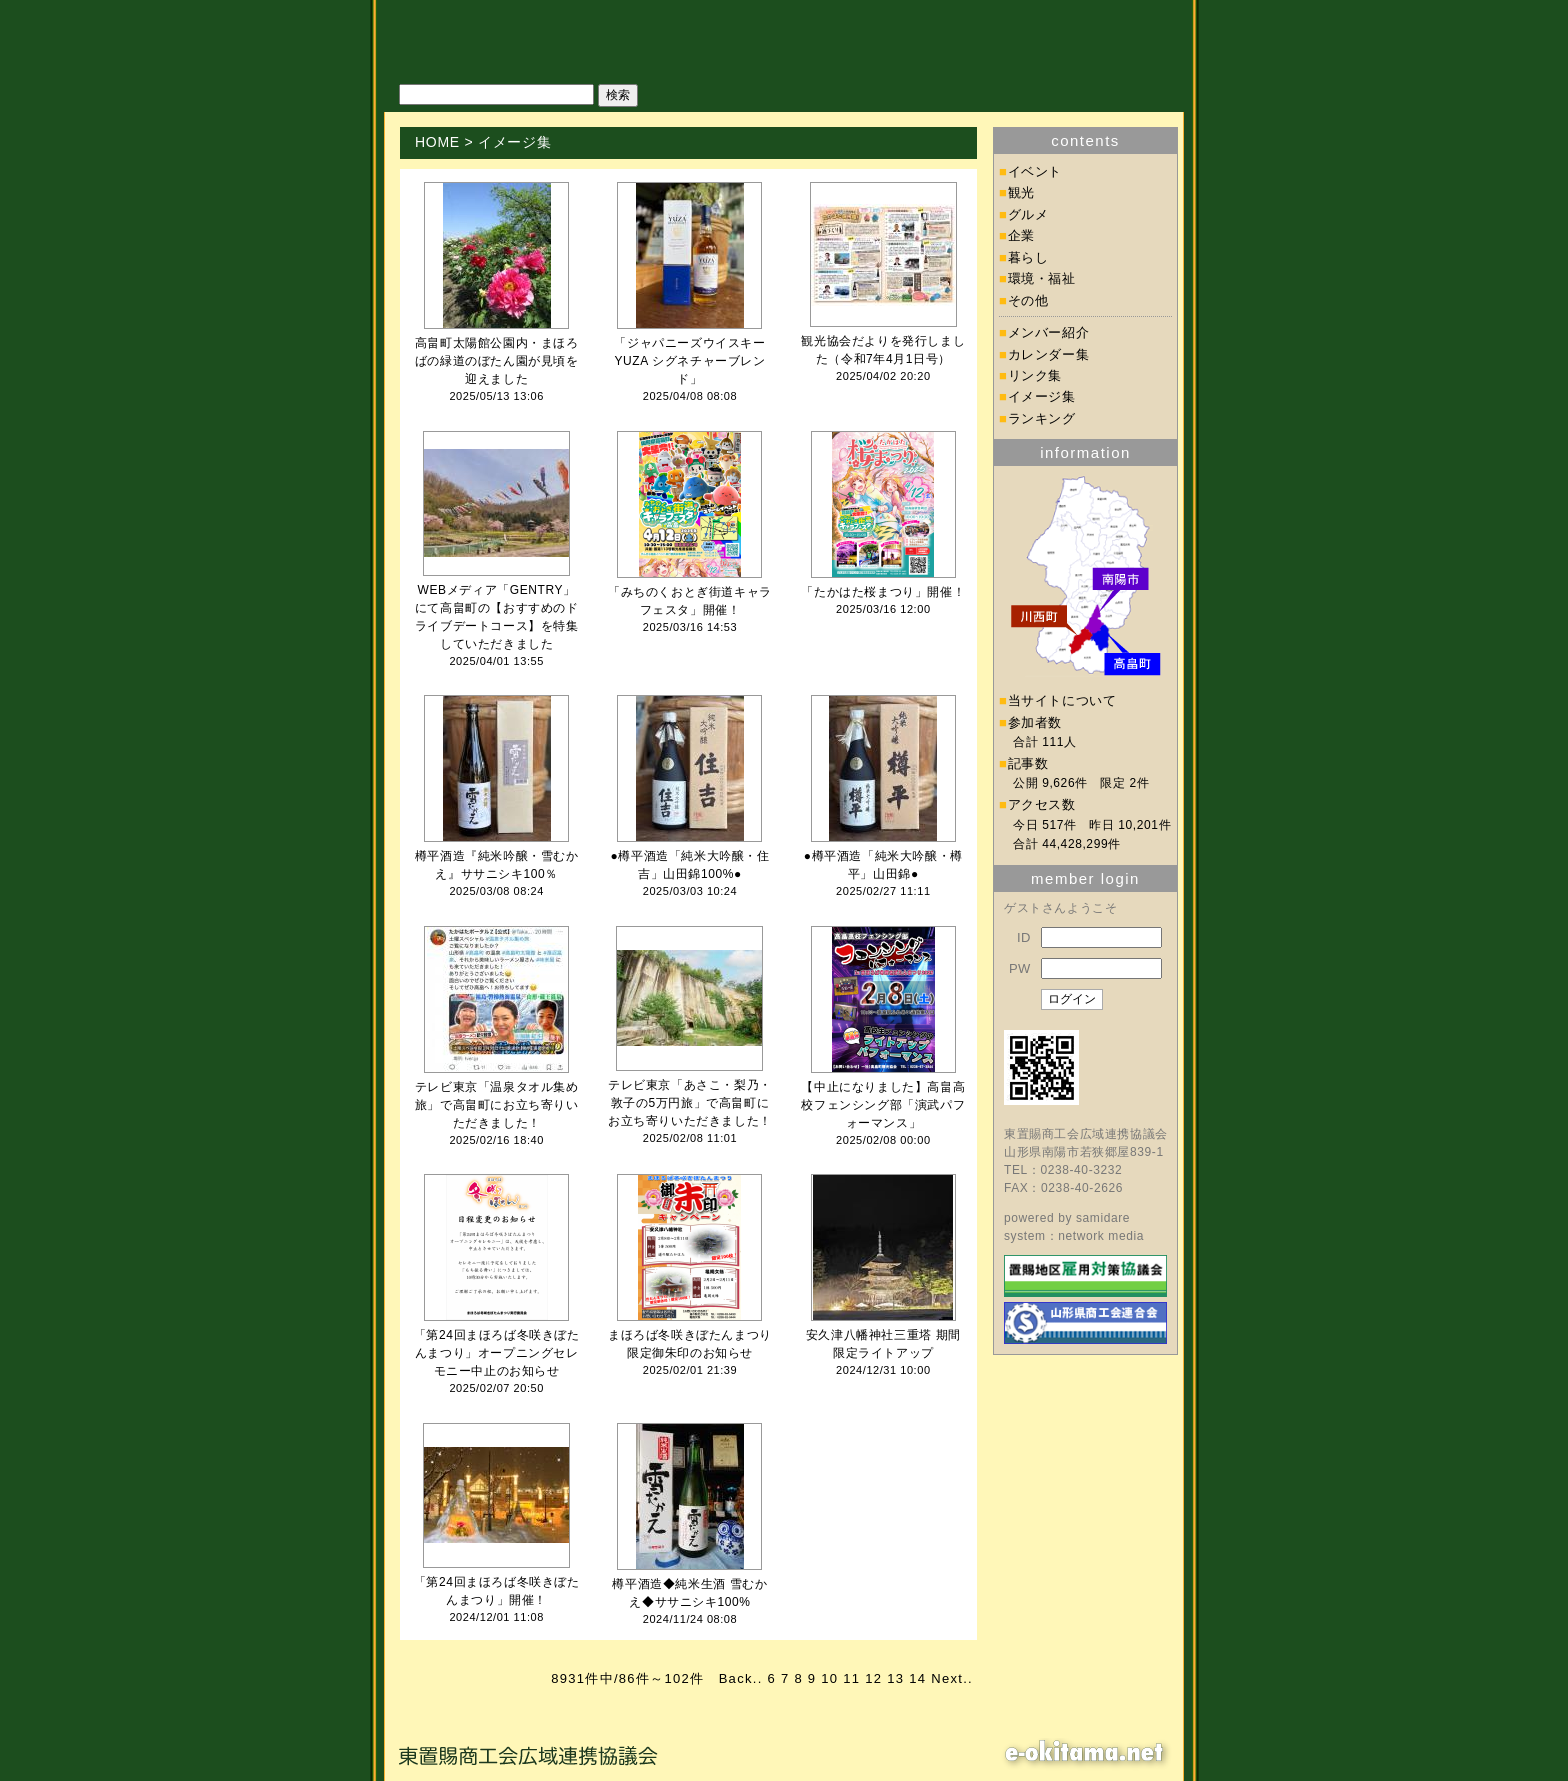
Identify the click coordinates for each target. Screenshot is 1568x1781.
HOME (437, 142)
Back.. (741, 1678)
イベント (1035, 171)
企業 (1021, 235)
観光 (1021, 192)
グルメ (1028, 214)
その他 (1028, 300)
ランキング (1042, 418)
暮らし (1028, 257)
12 (873, 1678)
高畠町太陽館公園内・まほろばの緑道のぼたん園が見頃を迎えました (497, 361)
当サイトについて (1062, 700)
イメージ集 (1042, 396)
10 (829, 1678)
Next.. (952, 1678)
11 (851, 1678)
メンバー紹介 (1049, 332)
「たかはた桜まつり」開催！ (883, 592)
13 (895, 1678)
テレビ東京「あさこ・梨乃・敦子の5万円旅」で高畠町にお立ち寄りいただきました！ (690, 1103)
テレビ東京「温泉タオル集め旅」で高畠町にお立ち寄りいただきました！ (497, 1105)
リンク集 (1035, 375)
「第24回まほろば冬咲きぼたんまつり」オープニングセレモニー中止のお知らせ (497, 1353)
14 (917, 1678)
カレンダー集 (1049, 354)
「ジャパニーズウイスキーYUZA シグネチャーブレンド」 (689, 361)
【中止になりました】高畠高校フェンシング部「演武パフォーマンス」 (883, 1105)
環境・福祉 (1042, 278)
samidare (1103, 1218)
